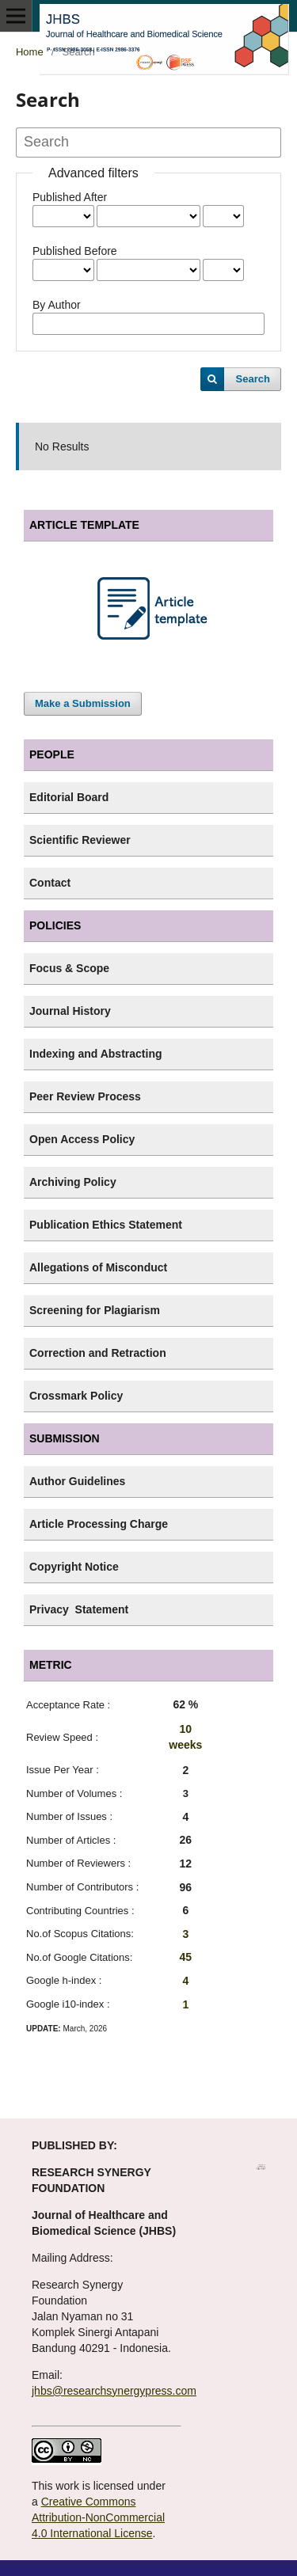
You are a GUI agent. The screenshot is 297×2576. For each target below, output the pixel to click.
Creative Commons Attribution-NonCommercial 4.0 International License (98, 2517)
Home (30, 52)
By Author (56, 304)
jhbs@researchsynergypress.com (114, 2390)
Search (253, 379)
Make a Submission (83, 703)
